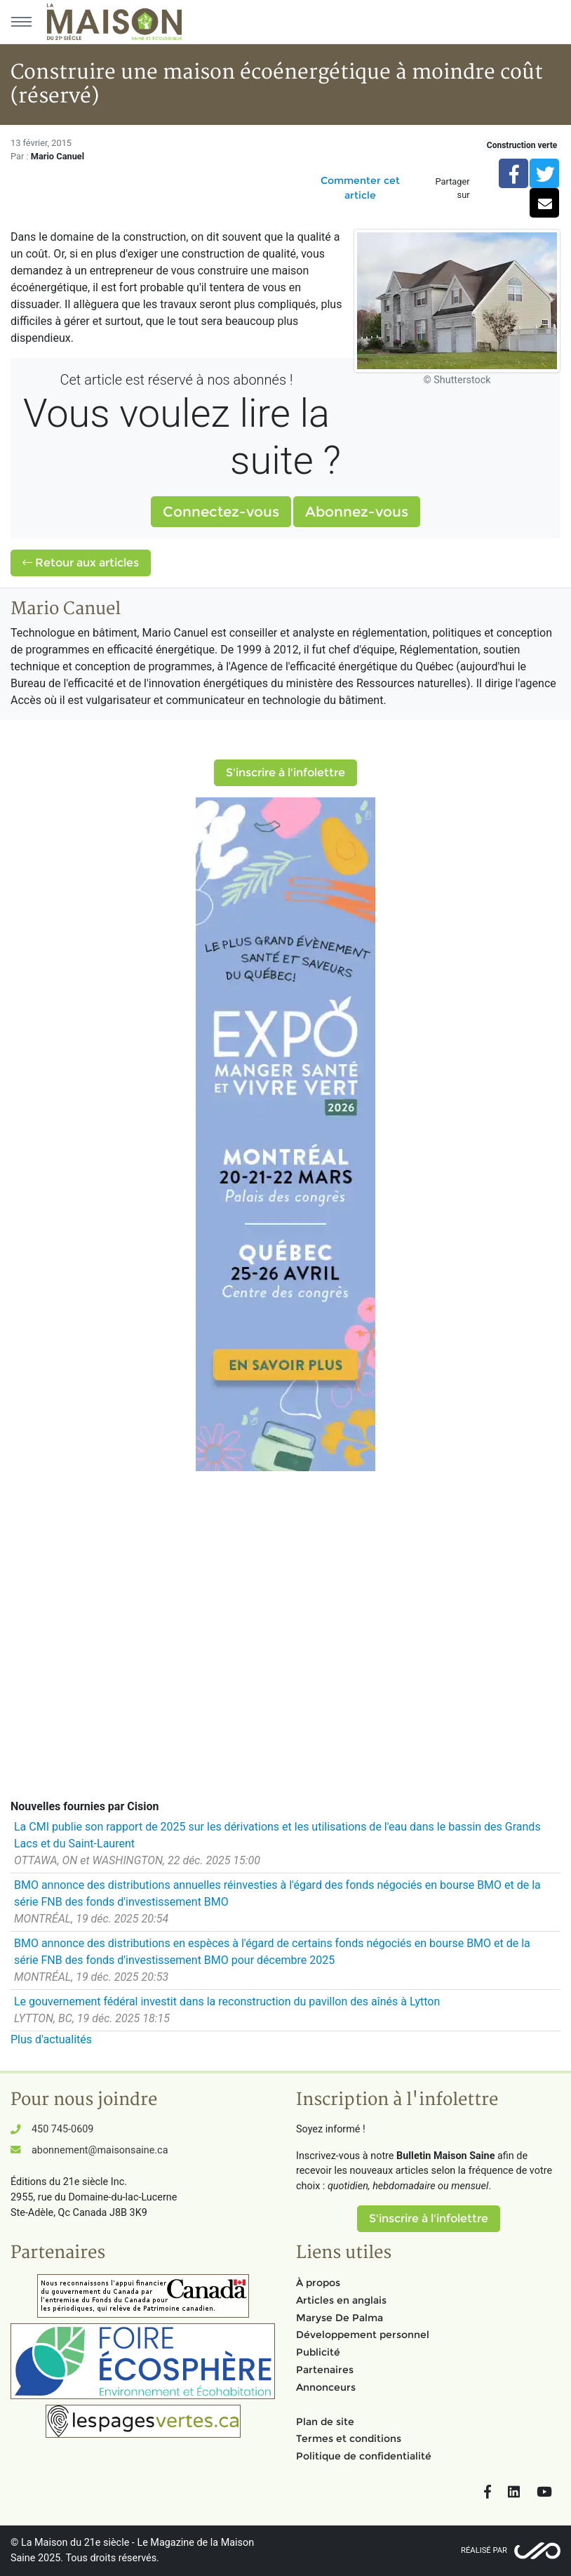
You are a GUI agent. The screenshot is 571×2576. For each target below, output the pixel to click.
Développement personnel (362, 2334)
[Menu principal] (21, 21)
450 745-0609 (62, 2129)
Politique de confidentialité (363, 2456)
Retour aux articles (80, 562)
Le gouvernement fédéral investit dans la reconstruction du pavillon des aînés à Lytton (227, 2001)
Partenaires (325, 2369)
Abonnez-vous (356, 511)
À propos (318, 2282)
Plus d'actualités (51, 2039)
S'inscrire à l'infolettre (285, 772)
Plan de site (325, 2421)
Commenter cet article (360, 187)
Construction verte (522, 145)
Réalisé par (484, 2550)
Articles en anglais (341, 2300)
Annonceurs (326, 2387)
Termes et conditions (348, 2438)
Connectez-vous (221, 511)
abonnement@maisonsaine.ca (100, 2150)
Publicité (318, 2352)
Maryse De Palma (339, 2317)
